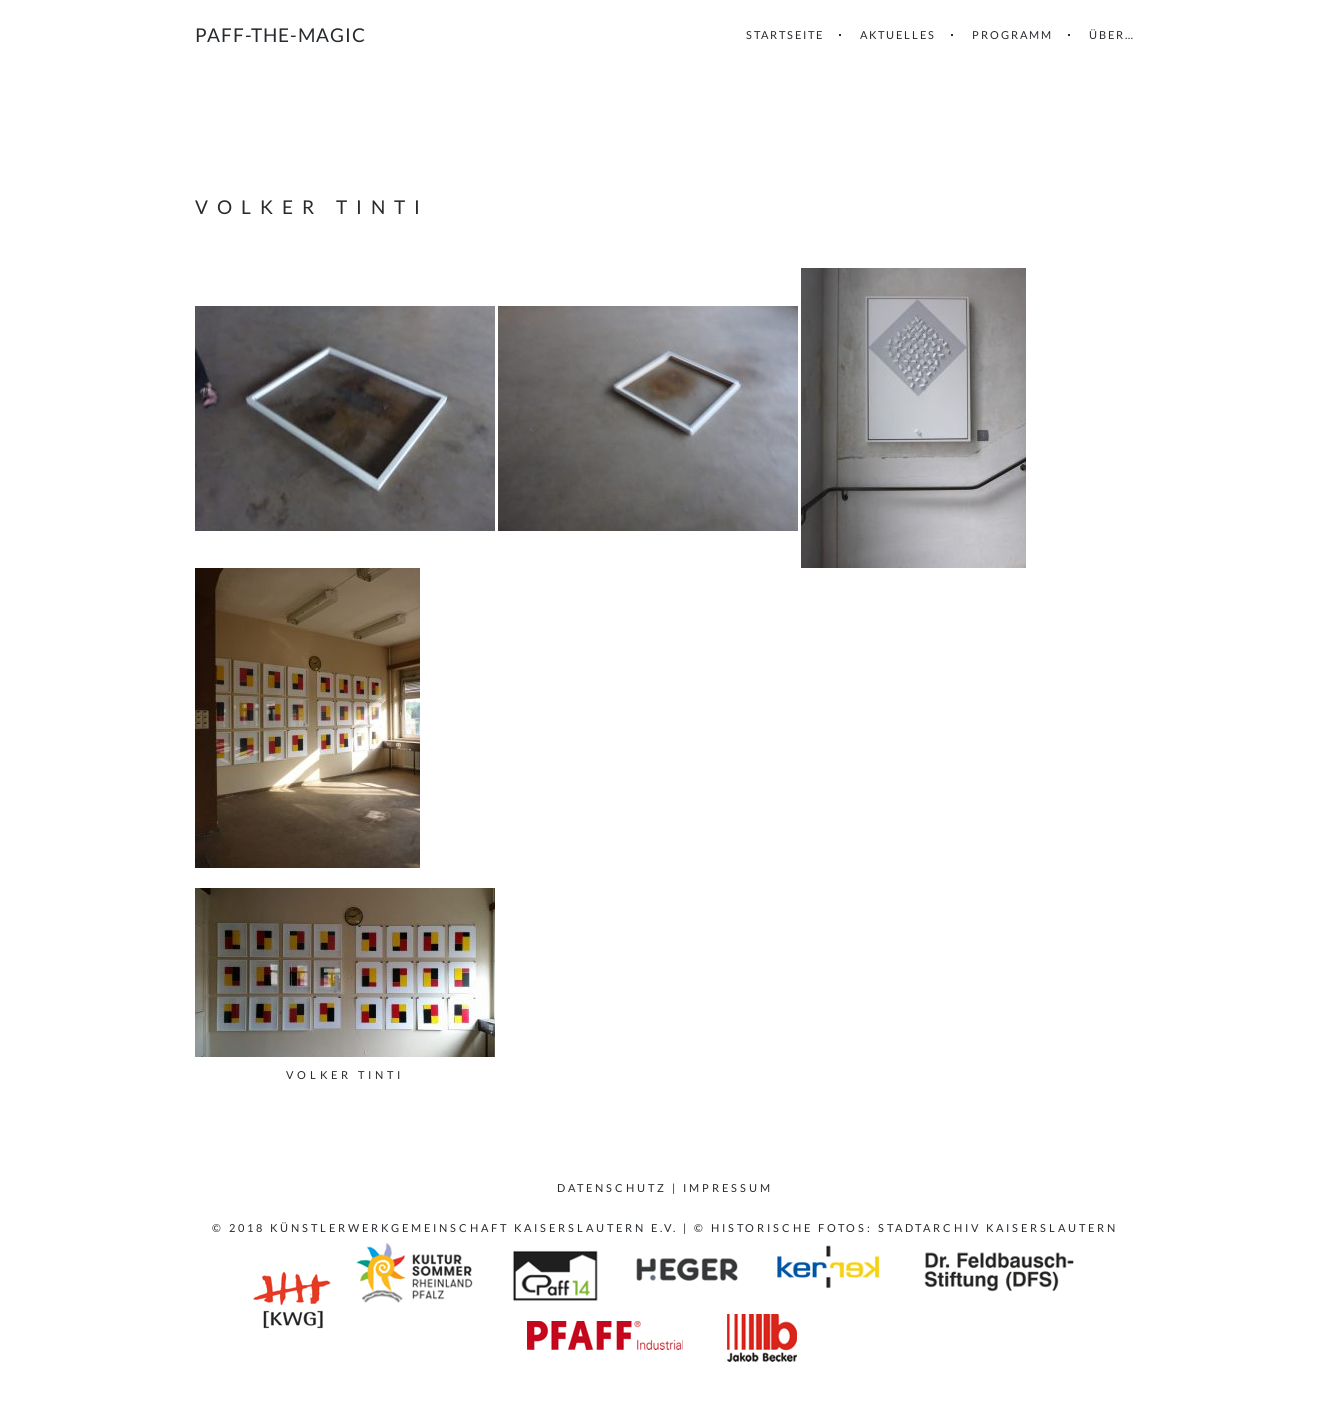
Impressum (728, 1187)
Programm (1012, 34)
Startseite (785, 34)
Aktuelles (898, 34)
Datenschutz (612, 1187)
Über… (1112, 34)
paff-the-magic (280, 34)
